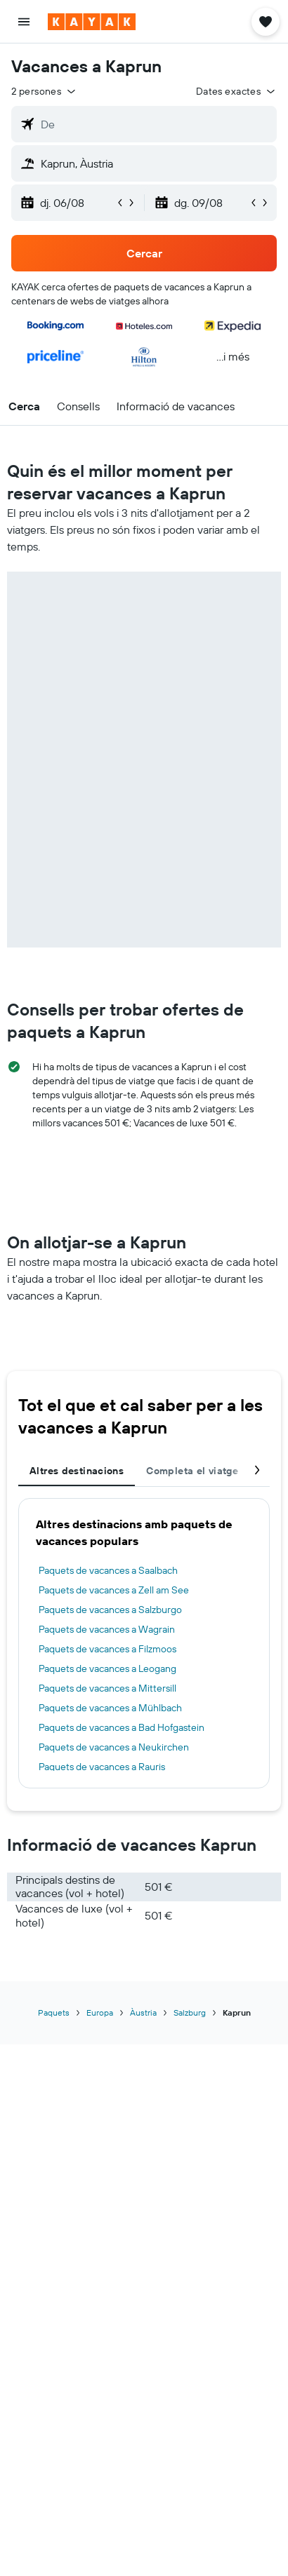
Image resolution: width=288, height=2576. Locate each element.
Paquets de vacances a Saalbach (108, 1570)
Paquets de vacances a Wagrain (107, 1629)
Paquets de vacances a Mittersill (107, 1688)
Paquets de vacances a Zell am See (114, 1590)
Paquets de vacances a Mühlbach (110, 1707)
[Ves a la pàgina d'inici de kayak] (92, 21)
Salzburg (190, 2012)
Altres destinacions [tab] (77, 1470)
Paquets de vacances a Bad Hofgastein (121, 1727)
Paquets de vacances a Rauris (102, 1766)
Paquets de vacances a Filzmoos (107, 1649)
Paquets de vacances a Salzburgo (110, 1609)
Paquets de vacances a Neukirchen (114, 1747)
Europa (99, 2012)
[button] (23, 21)
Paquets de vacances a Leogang (107, 1668)
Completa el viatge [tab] (192, 1470)
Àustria (143, 2012)
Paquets (54, 2012)
